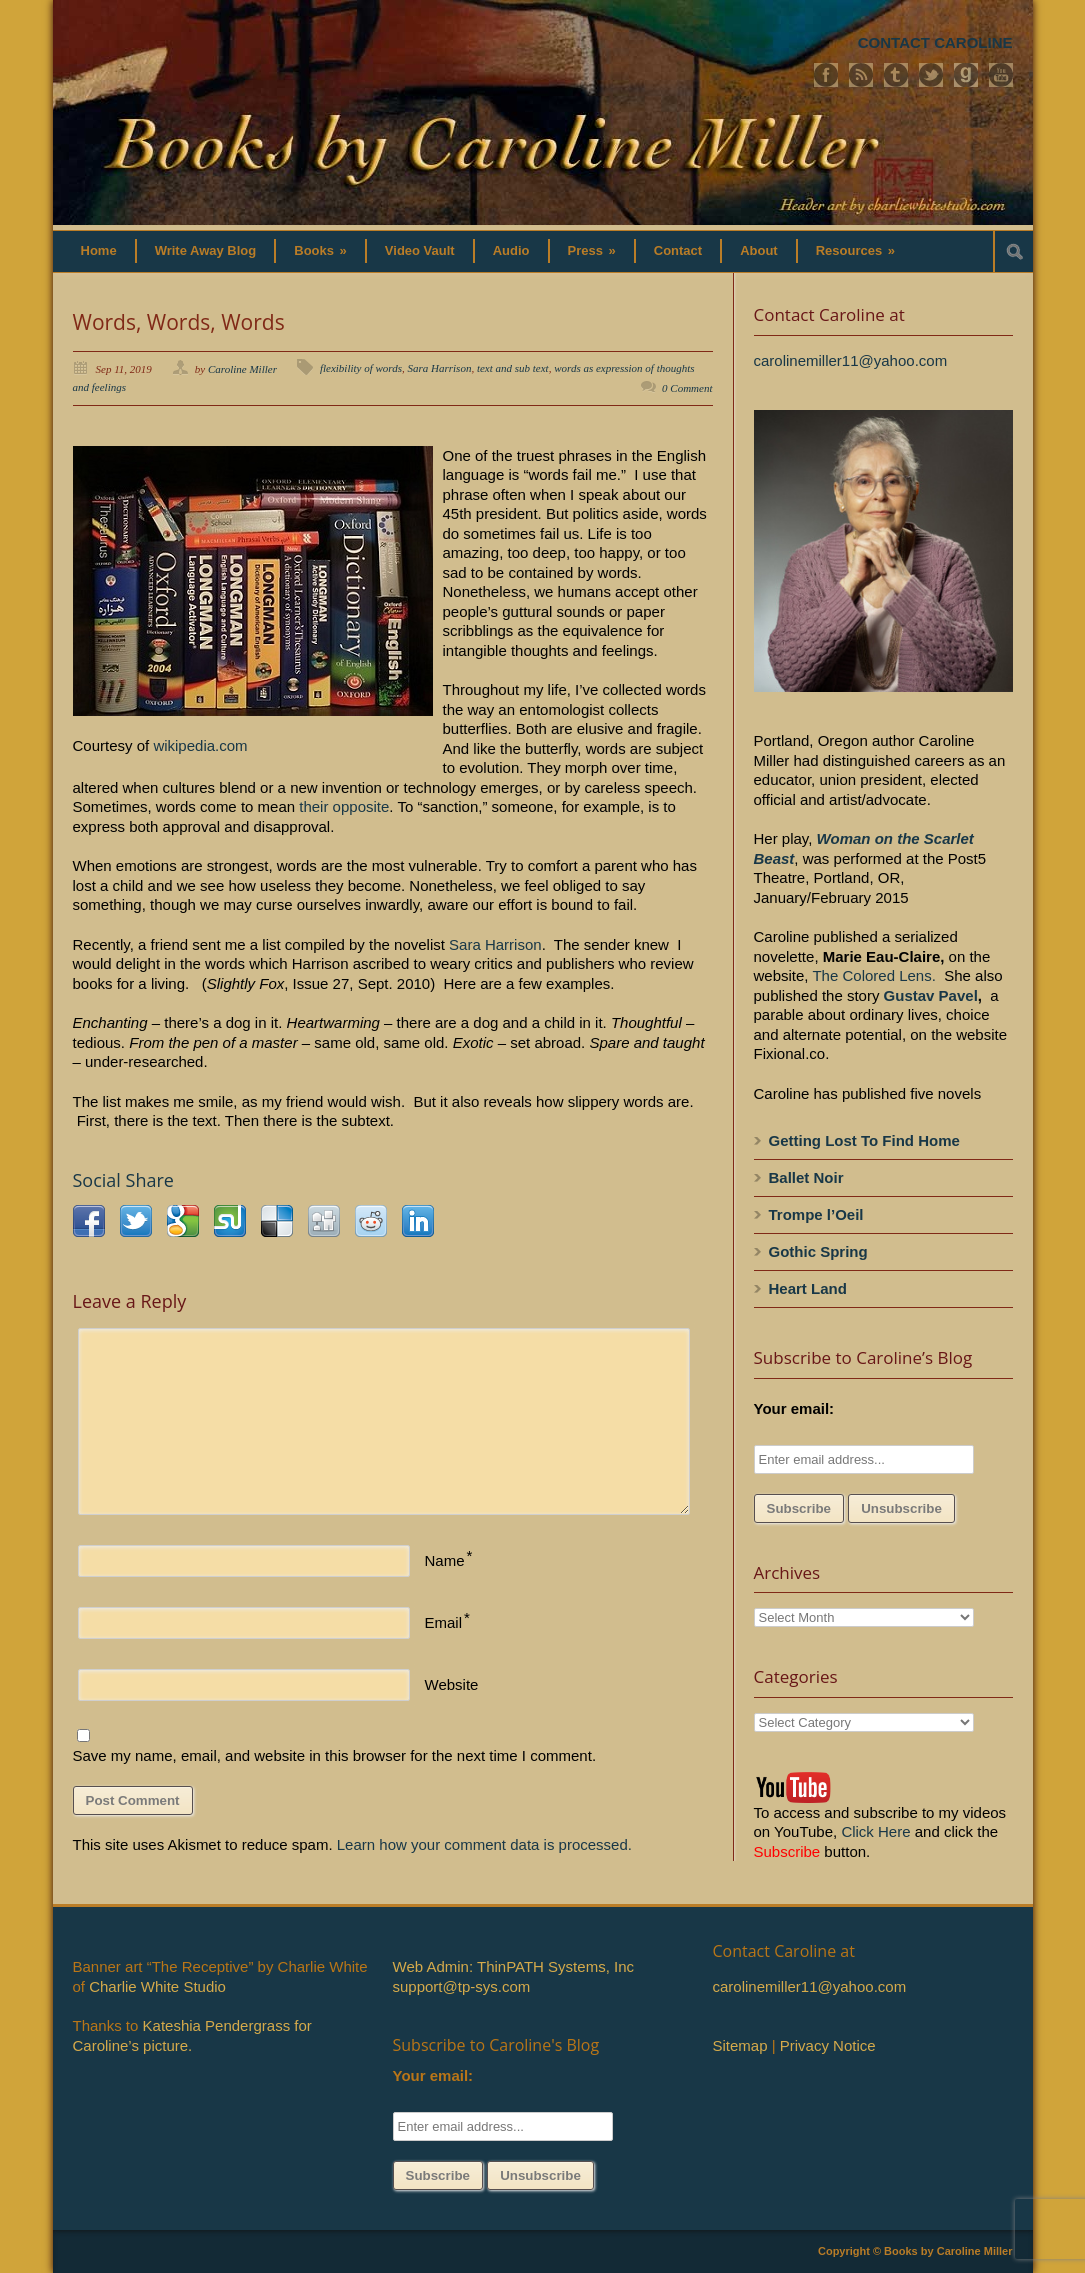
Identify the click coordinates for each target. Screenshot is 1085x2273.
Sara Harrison (440, 368)
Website (452, 1684)
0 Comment (687, 388)
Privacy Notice (828, 2045)
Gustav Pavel (931, 995)
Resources (855, 250)
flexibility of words (361, 368)
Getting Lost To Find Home (864, 1140)
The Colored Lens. (873, 975)
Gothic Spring (818, 1251)
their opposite (344, 806)
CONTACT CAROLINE (935, 42)
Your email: (794, 1408)
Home (99, 250)
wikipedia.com (200, 745)
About (759, 250)
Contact (678, 250)
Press (592, 250)
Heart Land (808, 1288)
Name (445, 1560)
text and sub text (513, 368)
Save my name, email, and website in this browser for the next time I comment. (335, 1755)
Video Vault (420, 250)
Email (444, 1622)
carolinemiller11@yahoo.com (851, 360)
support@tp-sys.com (462, 1986)
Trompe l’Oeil (816, 1214)
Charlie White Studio (157, 1986)
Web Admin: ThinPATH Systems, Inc (513, 1966)
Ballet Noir (806, 1177)
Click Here (875, 1831)
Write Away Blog (206, 250)
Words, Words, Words (179, 322)
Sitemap (740, 2045)
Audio (511, 250)
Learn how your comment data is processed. (484, 1844)
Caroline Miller (242, 369)
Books (320, 250)
